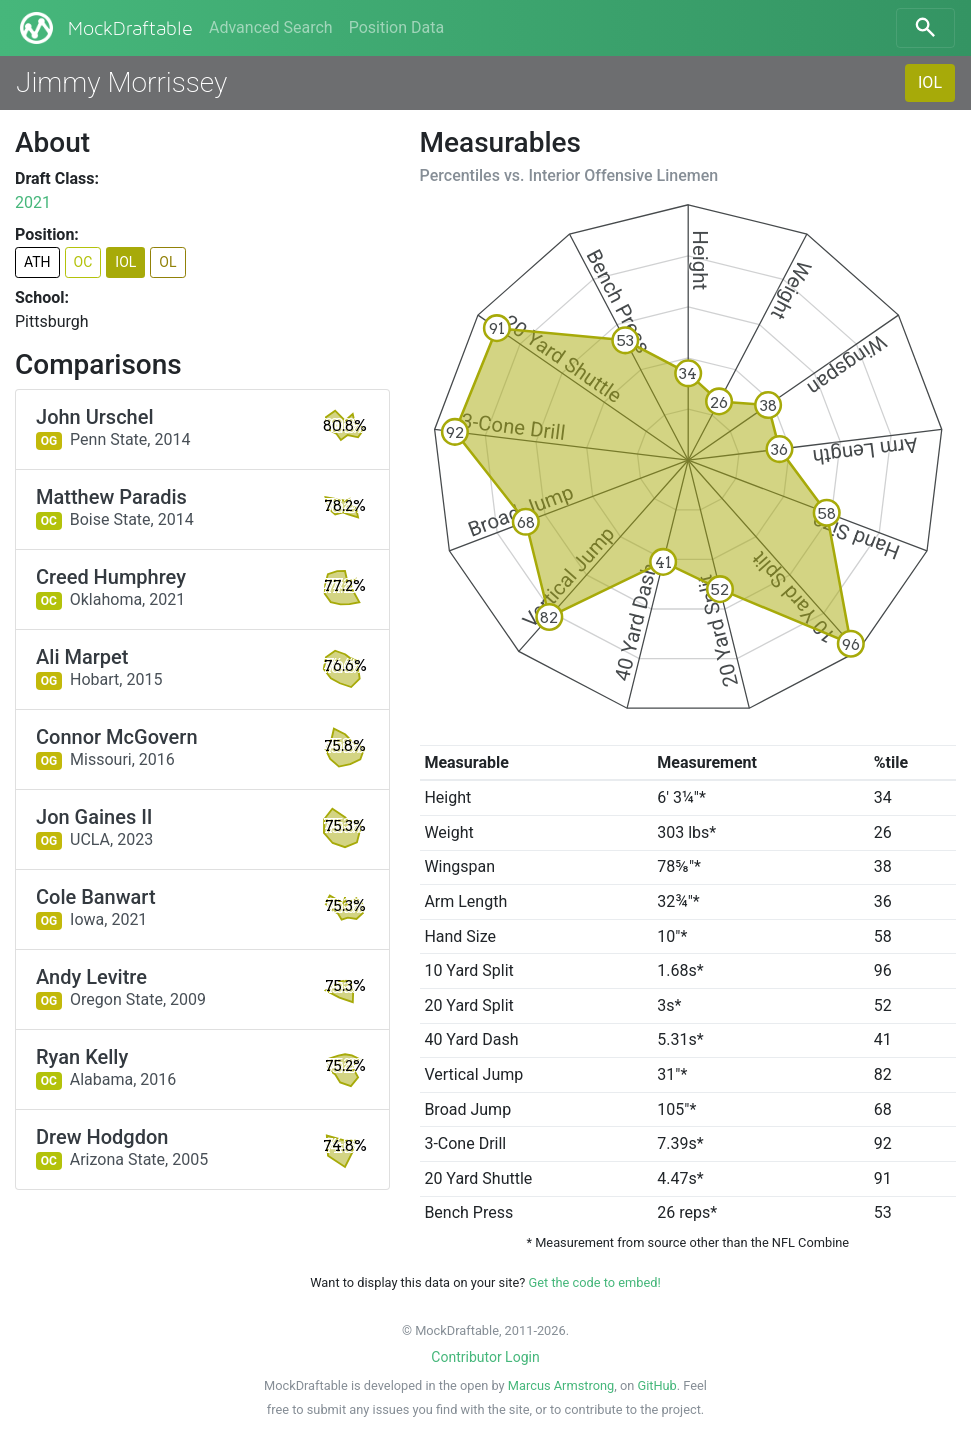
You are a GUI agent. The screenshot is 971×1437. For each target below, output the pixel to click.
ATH (37, 262)
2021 (33, 202)
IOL (930, 82)
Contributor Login (485, 1357)
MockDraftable (104, 28)
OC (83, 262)
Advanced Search (271, 27)
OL (167, 262)
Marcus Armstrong (561, 1385)
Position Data (396, 27)
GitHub (656, 1385)
